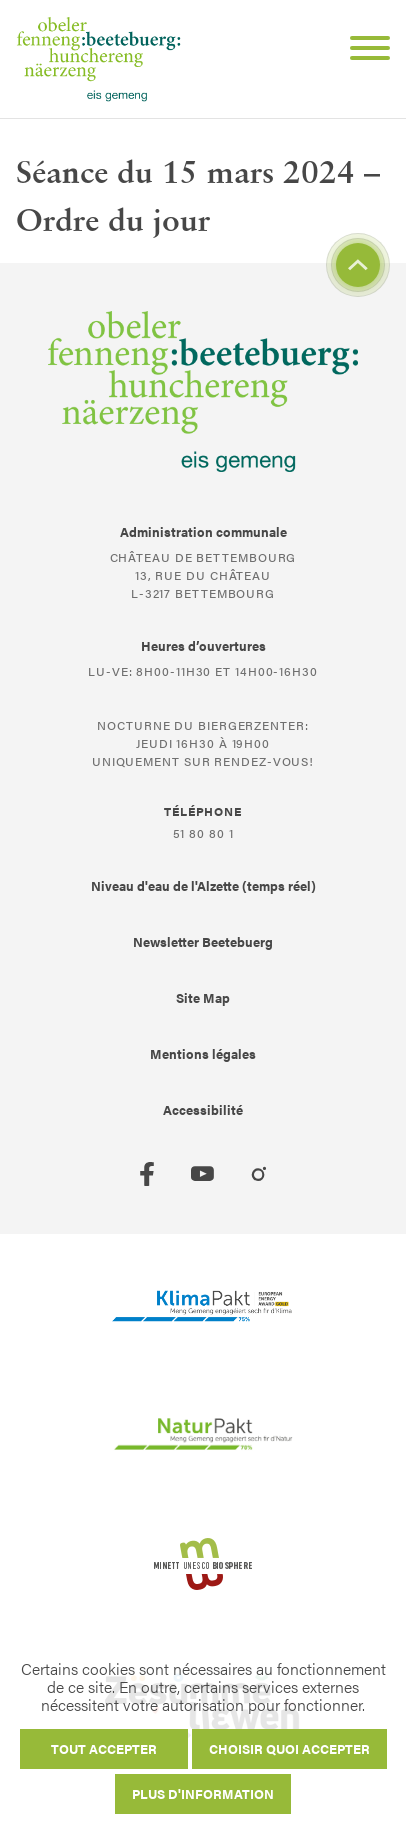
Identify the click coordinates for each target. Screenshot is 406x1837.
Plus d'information (203, 1793)
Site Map (203, 997)
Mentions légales (203, 1053)
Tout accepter (104, 1748)
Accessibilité (203, 1109)
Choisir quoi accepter (289, 1748)
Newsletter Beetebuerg (203, 941)
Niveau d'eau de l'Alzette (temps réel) (203, 885)
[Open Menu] (362, 51)
